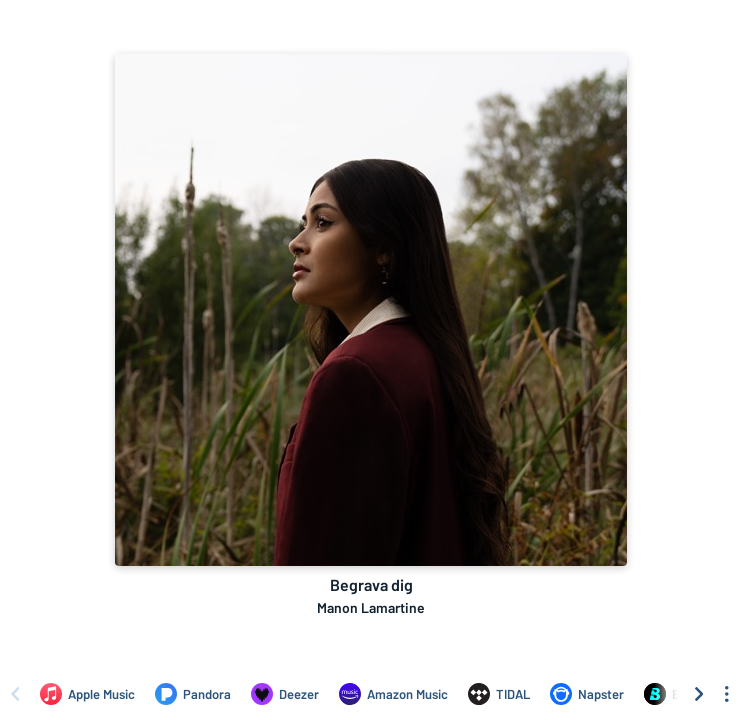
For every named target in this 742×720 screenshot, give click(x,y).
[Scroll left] (15, 694)
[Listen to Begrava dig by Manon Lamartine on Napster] (587, 694)
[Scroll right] (699, 694)
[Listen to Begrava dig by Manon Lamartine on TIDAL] (499, 694)
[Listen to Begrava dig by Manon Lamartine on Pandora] (193, 694)
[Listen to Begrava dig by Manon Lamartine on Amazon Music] (393, 694)
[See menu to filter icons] (727, 694)
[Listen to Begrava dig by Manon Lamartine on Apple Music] (87, 694)
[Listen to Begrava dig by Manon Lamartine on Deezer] (285, 694)
